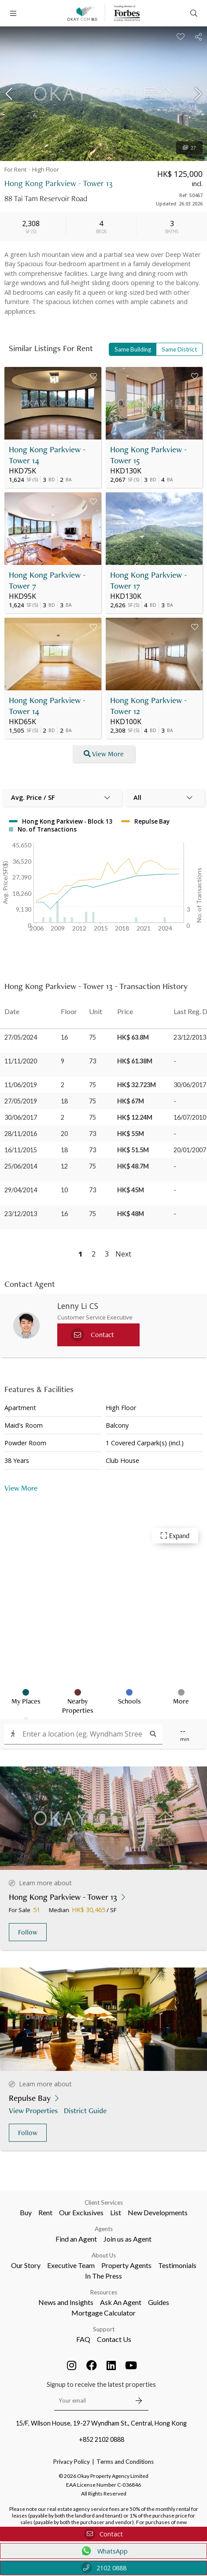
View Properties (34, 2110)
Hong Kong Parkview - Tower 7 (47, 580)
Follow (27, 1932)
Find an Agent (76, 2239)
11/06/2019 (20, 1084)
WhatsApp (104, 2551)
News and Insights (65, 2302)
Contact (103, 2533)
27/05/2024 (20, 1037)
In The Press (103, 2276)
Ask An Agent (120, 2302)
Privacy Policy (71, 2461)
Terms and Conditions (125, 2461)
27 (189, 148)
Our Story (26, 2265)
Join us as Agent (128, 2239)
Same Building (133, 349)
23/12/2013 (20, 1213)
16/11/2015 (20, 1150)
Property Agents (126, 2265)
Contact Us (114, 2339)
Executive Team (71, 2265)
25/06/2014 (20, 1166)
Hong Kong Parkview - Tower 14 (47, 455)
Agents (104, 2228)
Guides (158, 2302)
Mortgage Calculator (103, 2313)
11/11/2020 (20, 1061)
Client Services (104, 2202)
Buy (26, 2212)
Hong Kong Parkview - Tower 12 (148, 706)
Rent (45, 2212)
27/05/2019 (20, 1101)
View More (20, 1488)
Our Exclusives (81, 2212)
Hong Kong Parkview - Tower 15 (148, 455)
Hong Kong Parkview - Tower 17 (148, 580)
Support (104, 2329)
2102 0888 (103, 2567)
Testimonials (177, 2265)
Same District (179, 349)
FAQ (83, 2339)
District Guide (86, 2110)
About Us (104, 2255)
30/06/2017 (20, 1117)
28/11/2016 (20, 1133)
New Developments (158, 2212)
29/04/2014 (20, 1190)
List (115, 2212)
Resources (103, 2292)
